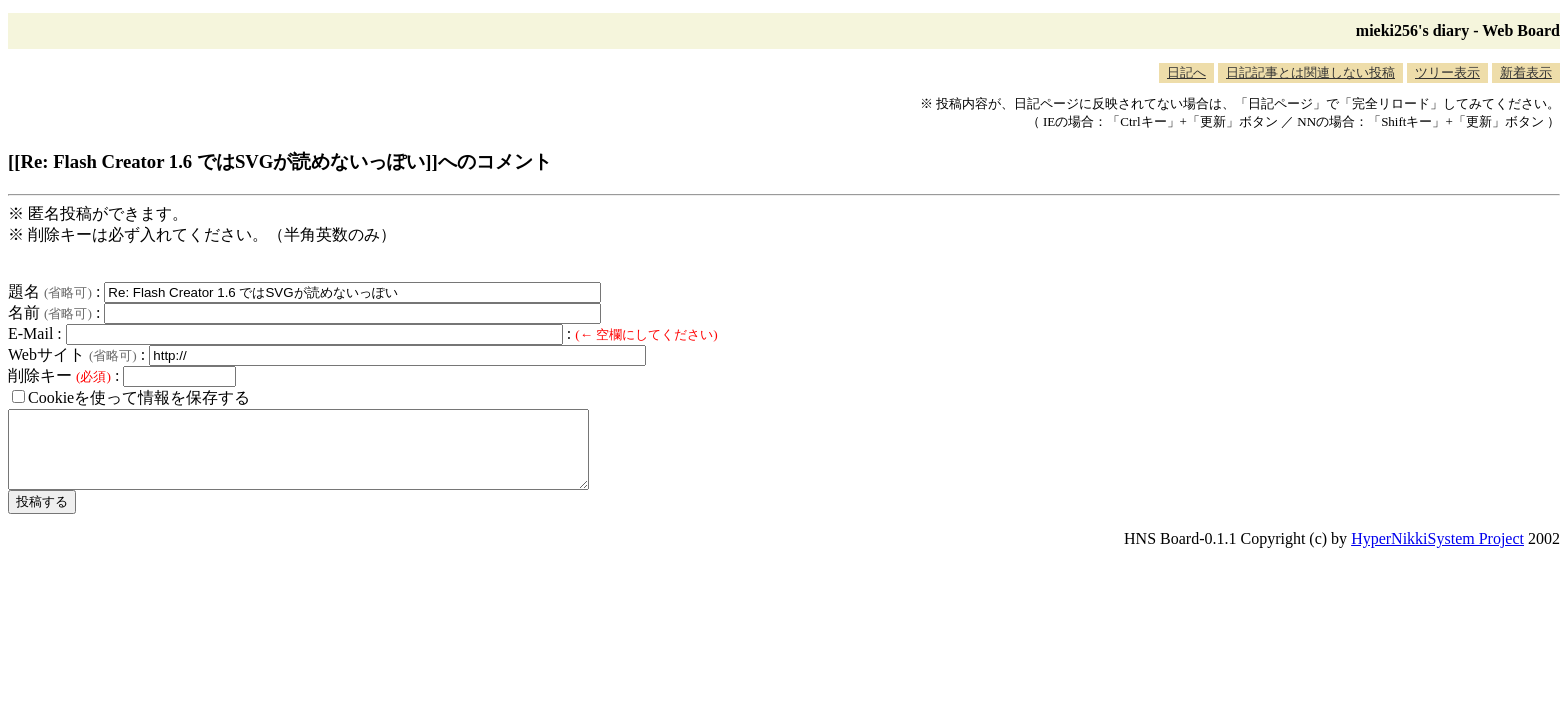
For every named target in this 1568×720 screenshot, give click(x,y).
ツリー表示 (1447, 72)
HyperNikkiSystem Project (1437, 553)
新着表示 (1526, 72)
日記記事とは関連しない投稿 (1310, 72)
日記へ (1186, 72)
